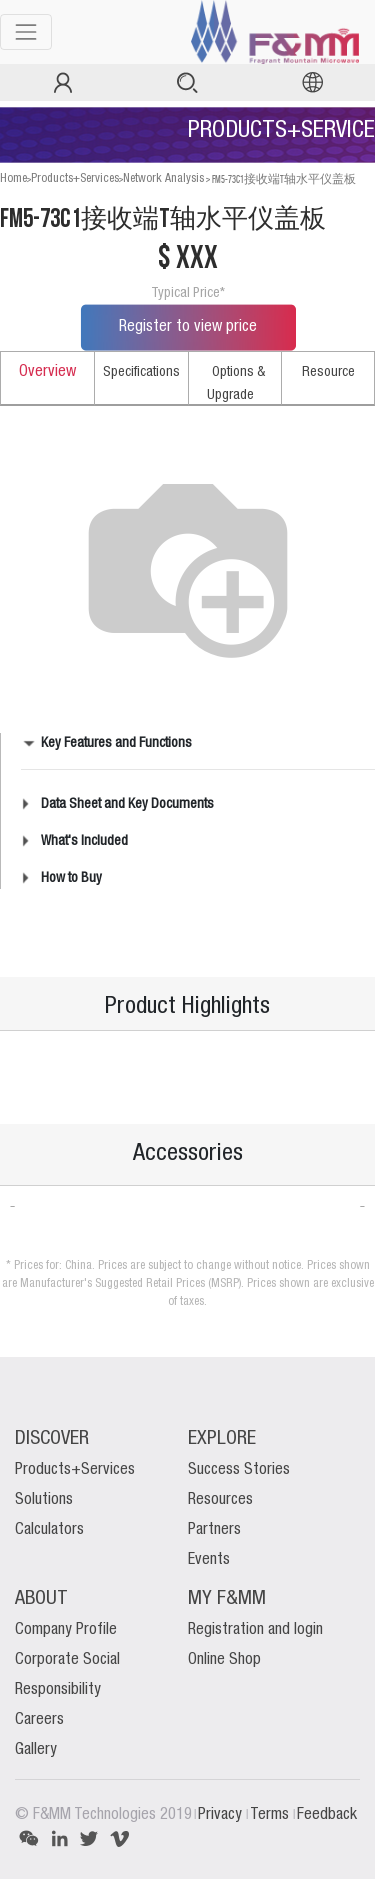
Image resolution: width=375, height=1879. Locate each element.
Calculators (49, 1530)
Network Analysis (163, 178)
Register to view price (188, 327)
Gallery (36, 1750)
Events (209, 1560)
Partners (214, 1530)
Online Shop (224, 1660)
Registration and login (255, 1630)
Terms (271, 1815)
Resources (220, 1500)
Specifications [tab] (141, 372)
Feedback (327, 1815)
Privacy (222, 1815)
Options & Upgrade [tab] (236, 383)
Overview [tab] (47, 372)
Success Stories (239, 1470)
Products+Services (75, 178)
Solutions (44, 1500)
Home (13, 178)
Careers (39, 1720)
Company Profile (66, 1630)
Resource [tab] (328, 372)
